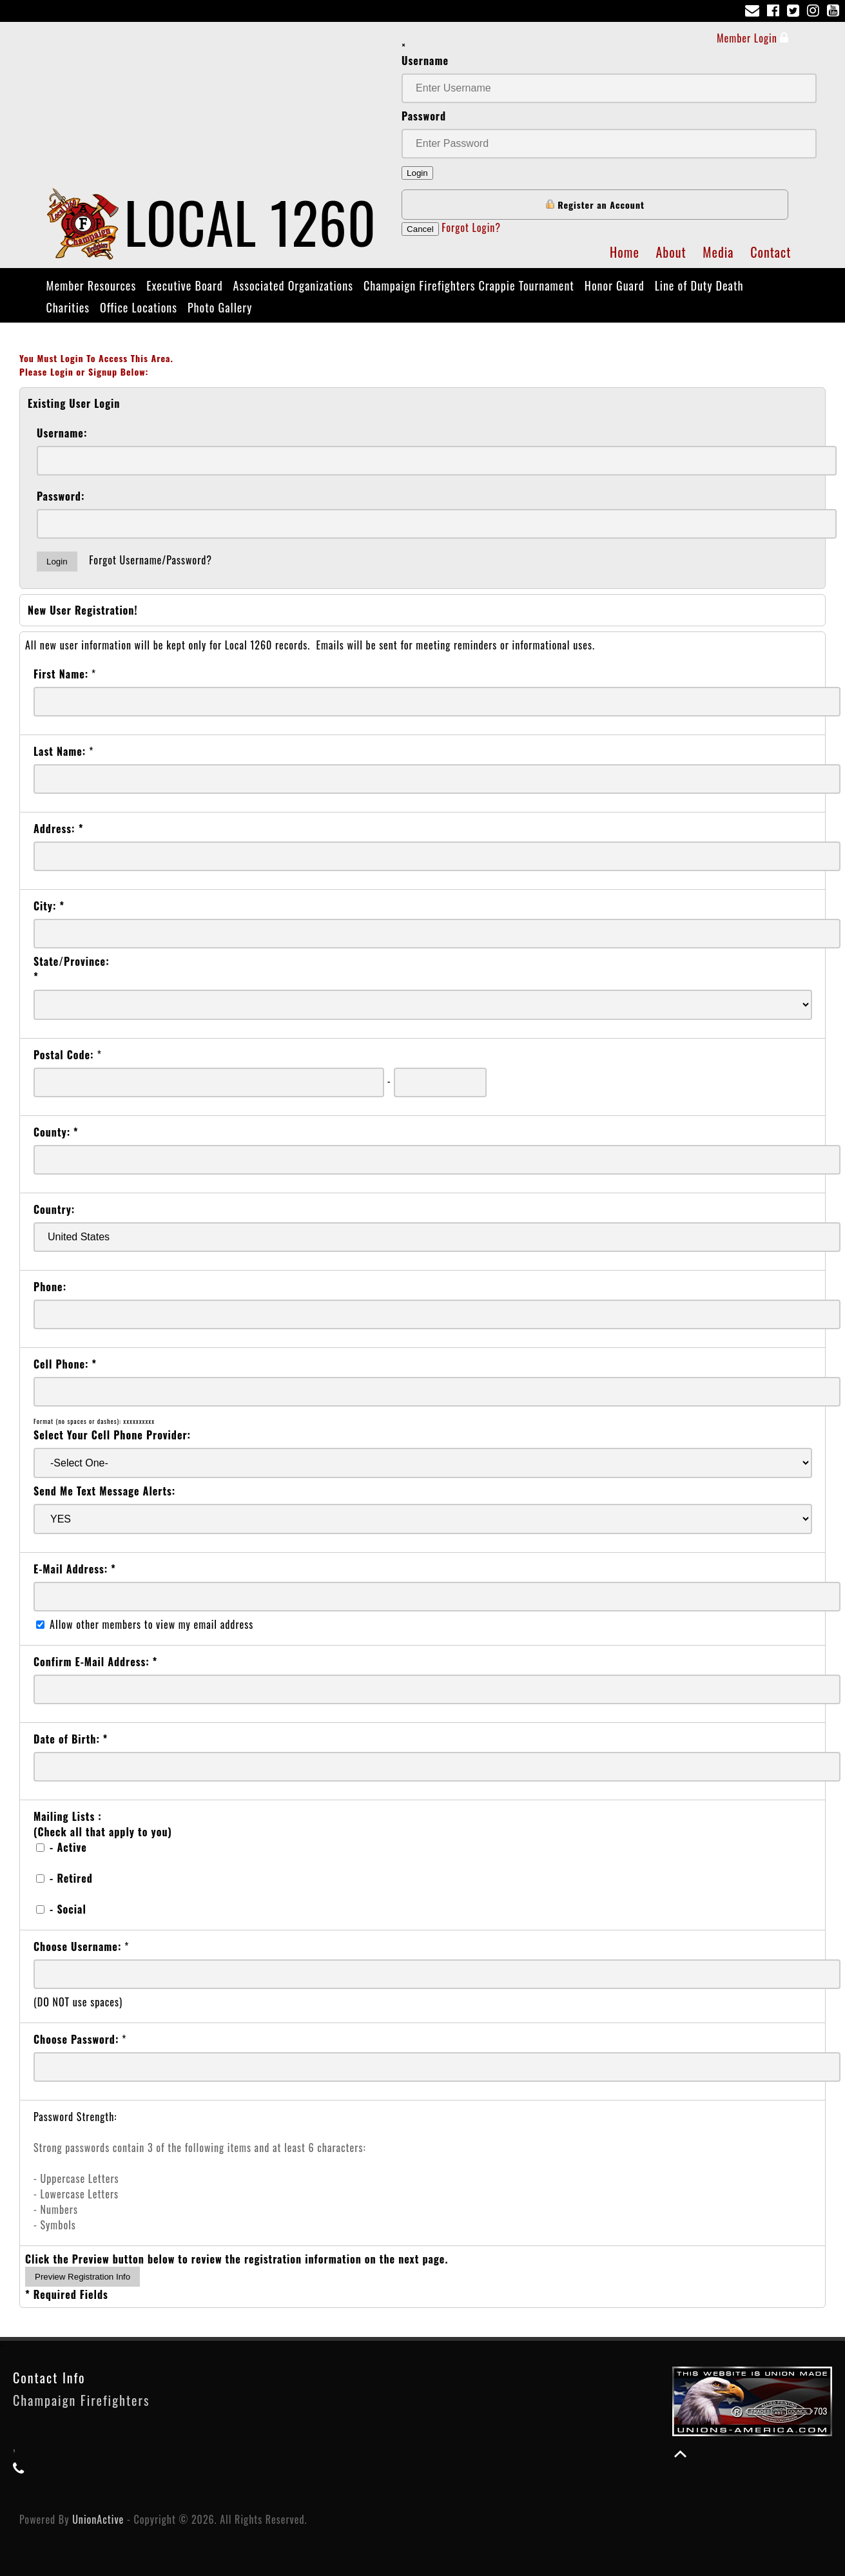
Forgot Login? (471, 227)
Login (417, 173)
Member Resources (91, 285)
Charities (68, 307)
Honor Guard (615, 285)
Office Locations (138, 307)
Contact (770, 252)
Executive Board (184, 285)
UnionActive (98, 2519)
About (671, 252)
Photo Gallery (220, 307)
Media (718, 252)
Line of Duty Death (699, 285)
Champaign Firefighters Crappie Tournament (469, 285)
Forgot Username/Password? (150, 560)
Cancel (420, 229)
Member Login (753, 38)
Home (624, 252)
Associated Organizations (293, 285)
